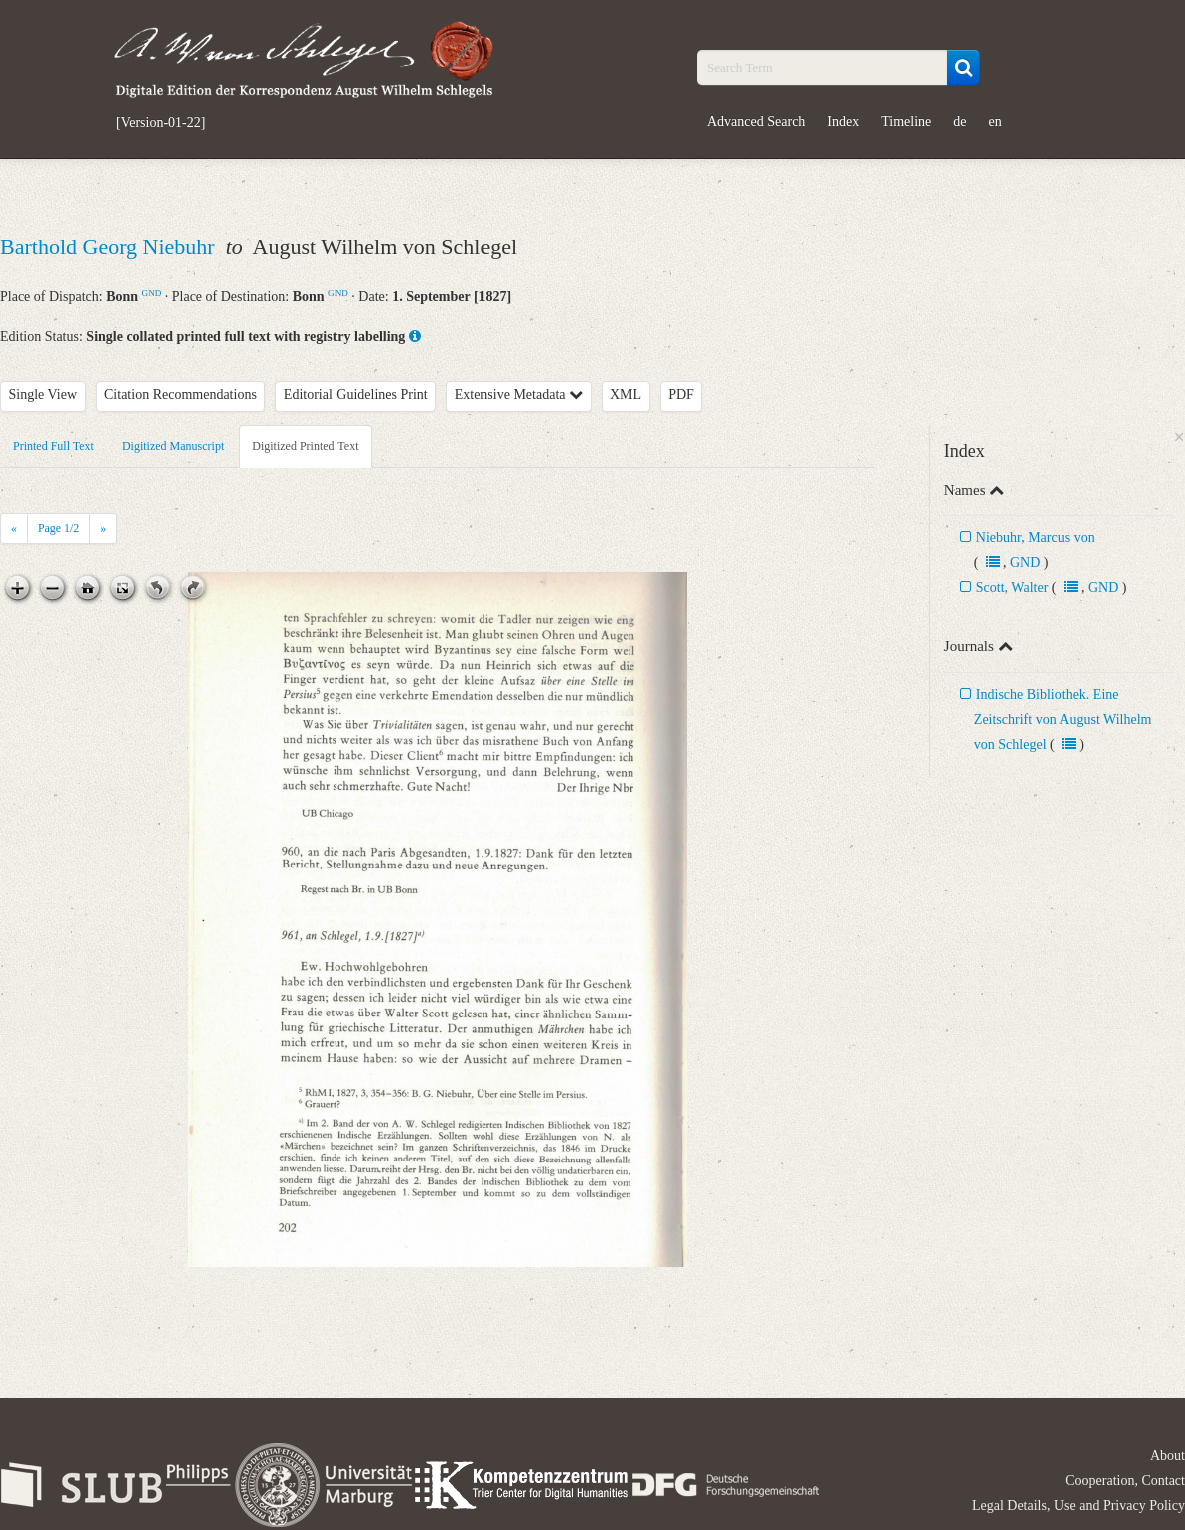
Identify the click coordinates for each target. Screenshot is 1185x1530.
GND (152, 293)
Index (843, 121)
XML (625, 394)
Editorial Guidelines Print (356, 394)
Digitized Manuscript (173, 446)
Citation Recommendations (180, 394)
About (1167, 1455)
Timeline (906, 121)
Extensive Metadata (519, 394)
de (959, 121)
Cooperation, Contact (1125, 1480)
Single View (43, 394)
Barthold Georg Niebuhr (110, 246)
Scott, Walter (1014, 587)
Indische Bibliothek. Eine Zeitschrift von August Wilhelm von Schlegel (1063, 719)
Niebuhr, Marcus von (1035, 537)
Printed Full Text (53, 446)
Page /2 (58, 528)
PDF (681, 394)
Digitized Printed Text (305, 446)
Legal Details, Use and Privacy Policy (1078, 1505)
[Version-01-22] (160, 123)
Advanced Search (756, 121)
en (995, 121)
